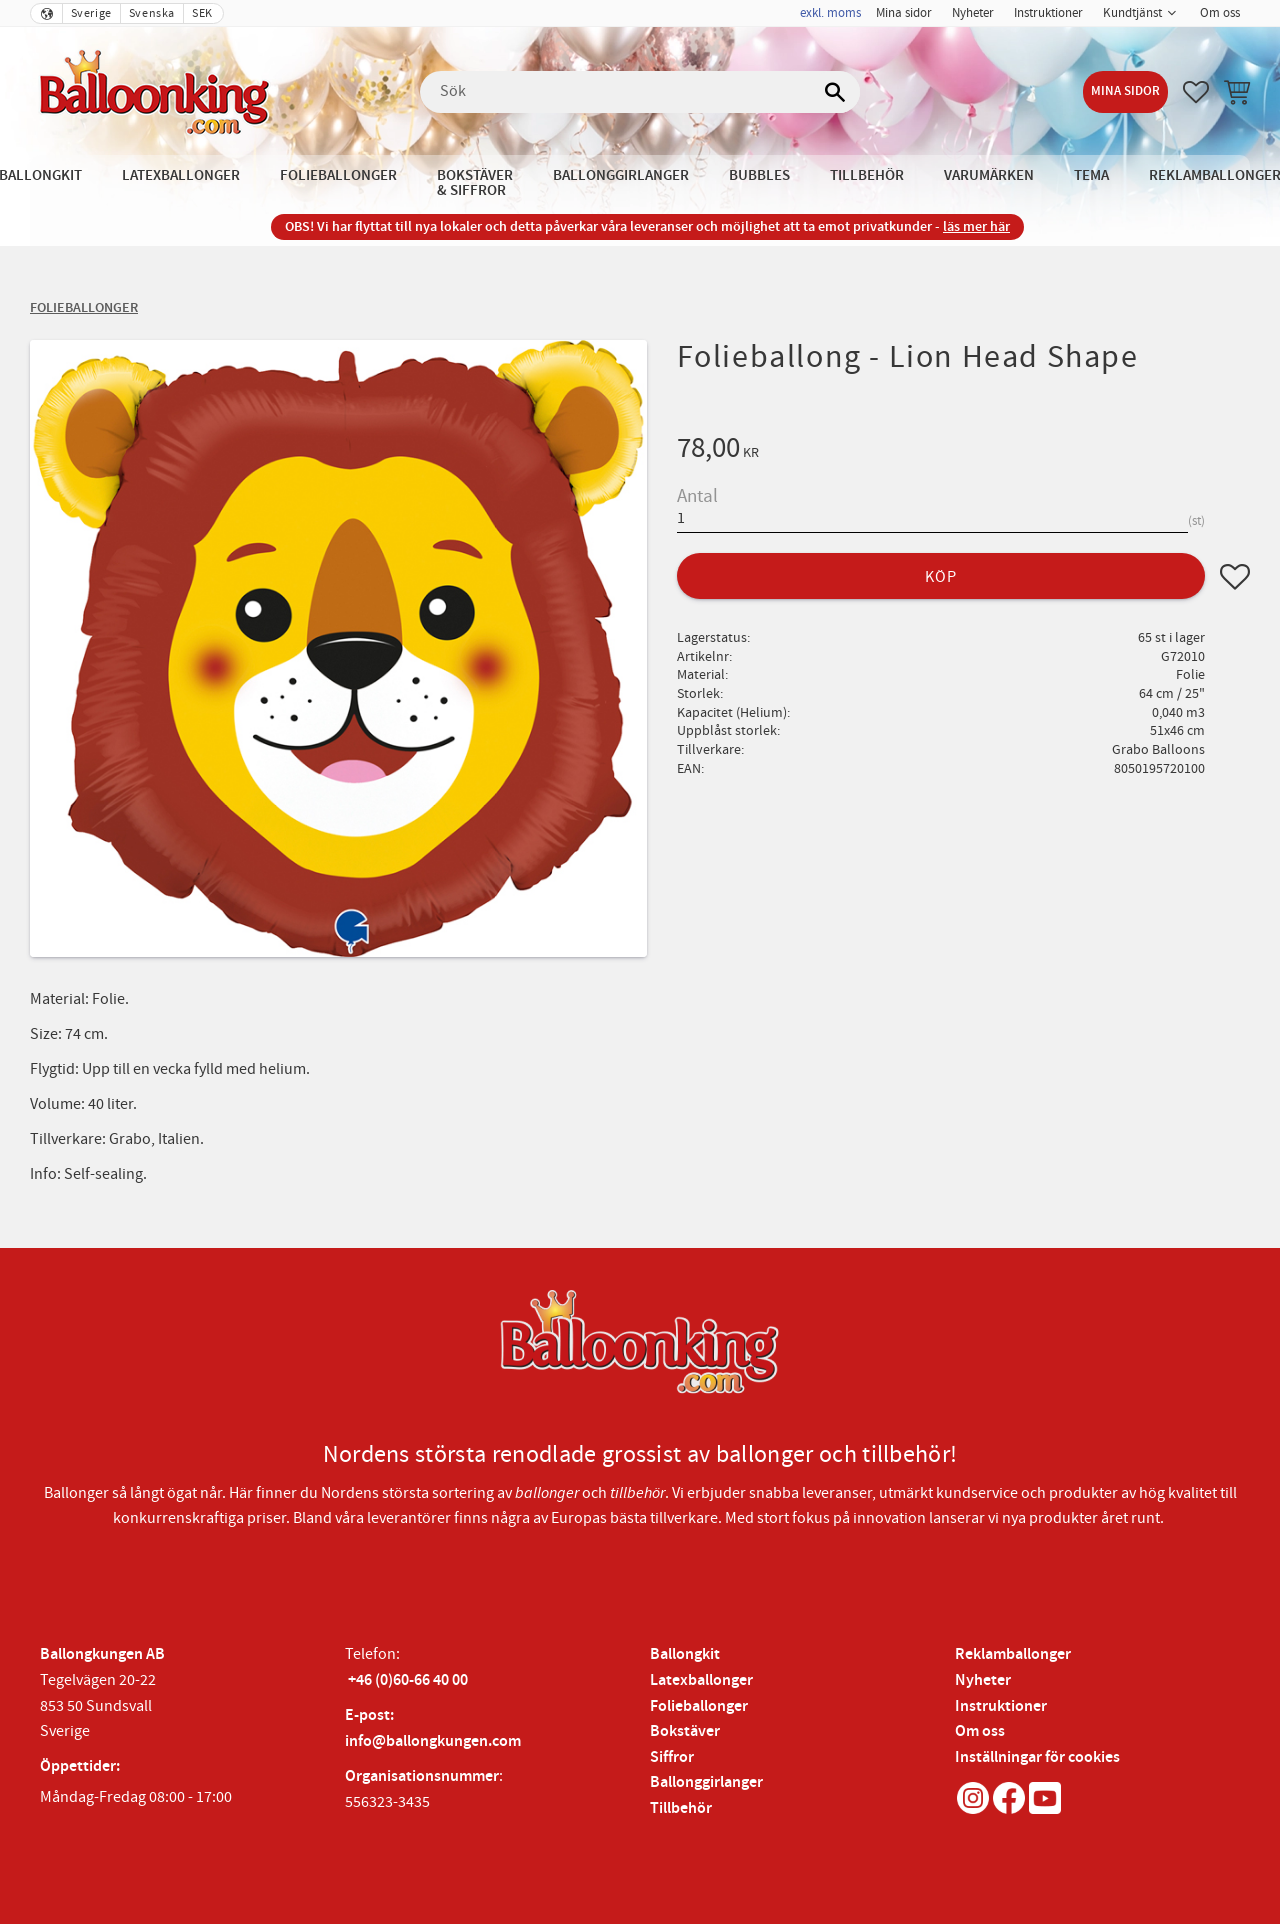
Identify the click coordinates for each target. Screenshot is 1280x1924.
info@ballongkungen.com (433, 1741)
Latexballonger (701, 1680)
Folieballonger (699, 1706)
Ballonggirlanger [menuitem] (621, 175)
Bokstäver (685, 1731)
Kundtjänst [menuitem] (1132, 13)
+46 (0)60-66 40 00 (408, 1680)
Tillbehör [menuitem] (867, 175)
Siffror (672, 1757)
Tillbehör (681, 1808)
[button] (1196, 92)
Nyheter (983, 1680)
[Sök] (835, 92)
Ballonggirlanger (706, 1782)
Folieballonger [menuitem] (338, 175)
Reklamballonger (1013, 1654)
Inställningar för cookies (1037, 1757)
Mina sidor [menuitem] (904, 13)
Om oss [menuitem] (1220, 13)
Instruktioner (1001, 1706)
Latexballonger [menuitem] (181, 175)
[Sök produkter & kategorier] (640, 92)
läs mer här (976, 226)
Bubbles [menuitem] (759, 175)
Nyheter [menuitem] (973, 13)
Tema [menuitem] (1091, 175)
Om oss (980, 1731)
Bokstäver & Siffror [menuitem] (475, 183)
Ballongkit (685, 1654)
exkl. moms (830, 13)
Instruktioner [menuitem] (1048, 13)
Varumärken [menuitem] (989, 175)
